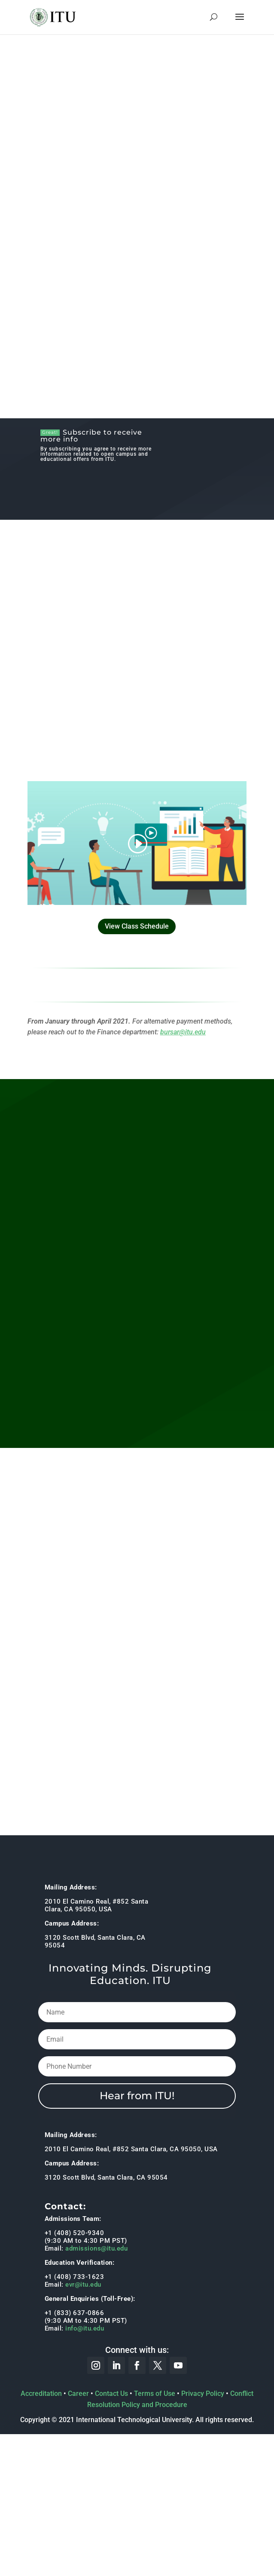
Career (78, 2393)
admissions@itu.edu (96, 2248)
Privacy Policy (202, 2393)
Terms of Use (154, 2393)
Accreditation (41, 2393)
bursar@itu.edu (183, 1032)
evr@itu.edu (83, 2284)
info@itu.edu (84, 2328)
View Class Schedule (137, 926)
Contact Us (111, 2393)
